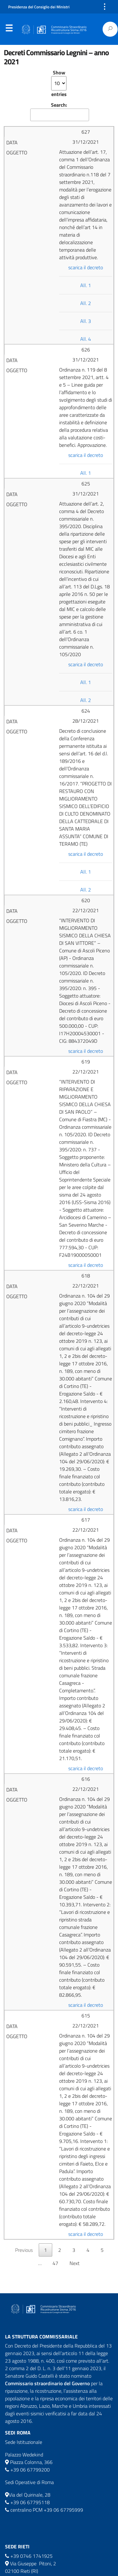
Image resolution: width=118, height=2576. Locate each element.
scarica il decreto (85, 267)
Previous (24, 2250)
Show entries (59, 83)
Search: (59, 111)
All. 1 (85, 285)
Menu (9, 29)
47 (55, 2263)
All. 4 (85, 339)
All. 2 (85, 303)
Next (75, 2263)
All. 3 (85, 321)
